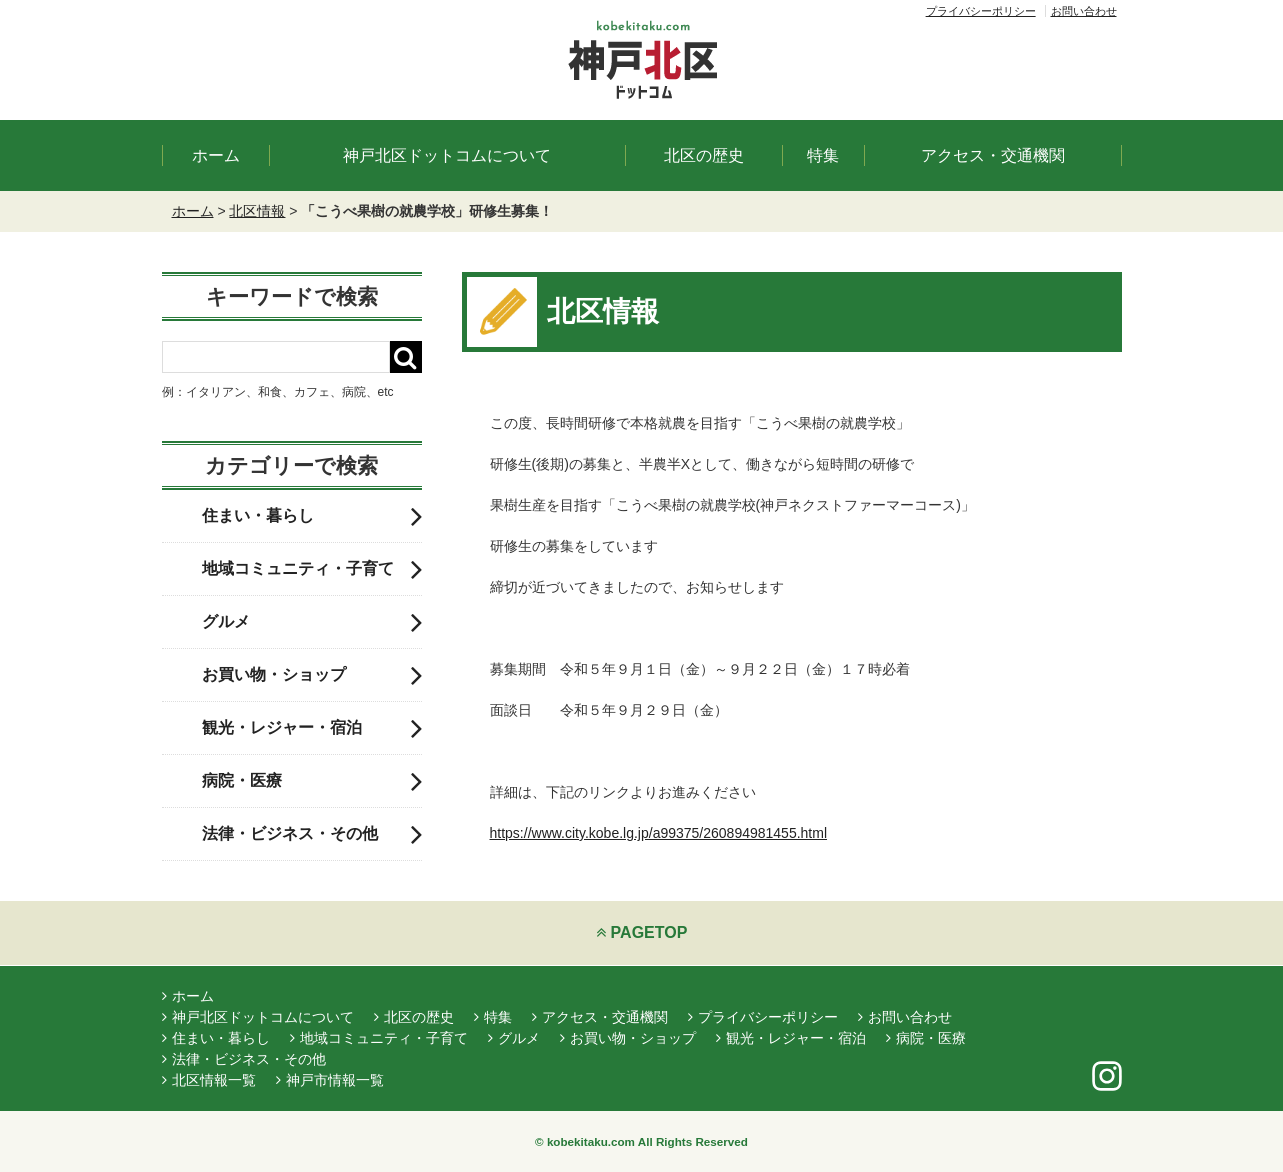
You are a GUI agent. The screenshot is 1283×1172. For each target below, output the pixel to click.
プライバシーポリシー (981, 11)
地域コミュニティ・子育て (312, 569)
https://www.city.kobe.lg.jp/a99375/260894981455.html (659, 833)
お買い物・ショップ (312, 675)
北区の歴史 (704, 155)
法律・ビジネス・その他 (312, 834)
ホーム (216, 155)
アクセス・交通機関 (993, 155)
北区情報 (257, 211)
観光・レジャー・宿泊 (312, 728)
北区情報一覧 (209, 1080)
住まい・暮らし (312, 516)
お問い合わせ (1084, 11)
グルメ (312, 622)
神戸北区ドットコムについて (447, 155)
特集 (823, 155)
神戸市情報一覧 (330, 1080)
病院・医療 (312, 781)
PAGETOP (642, 932)
